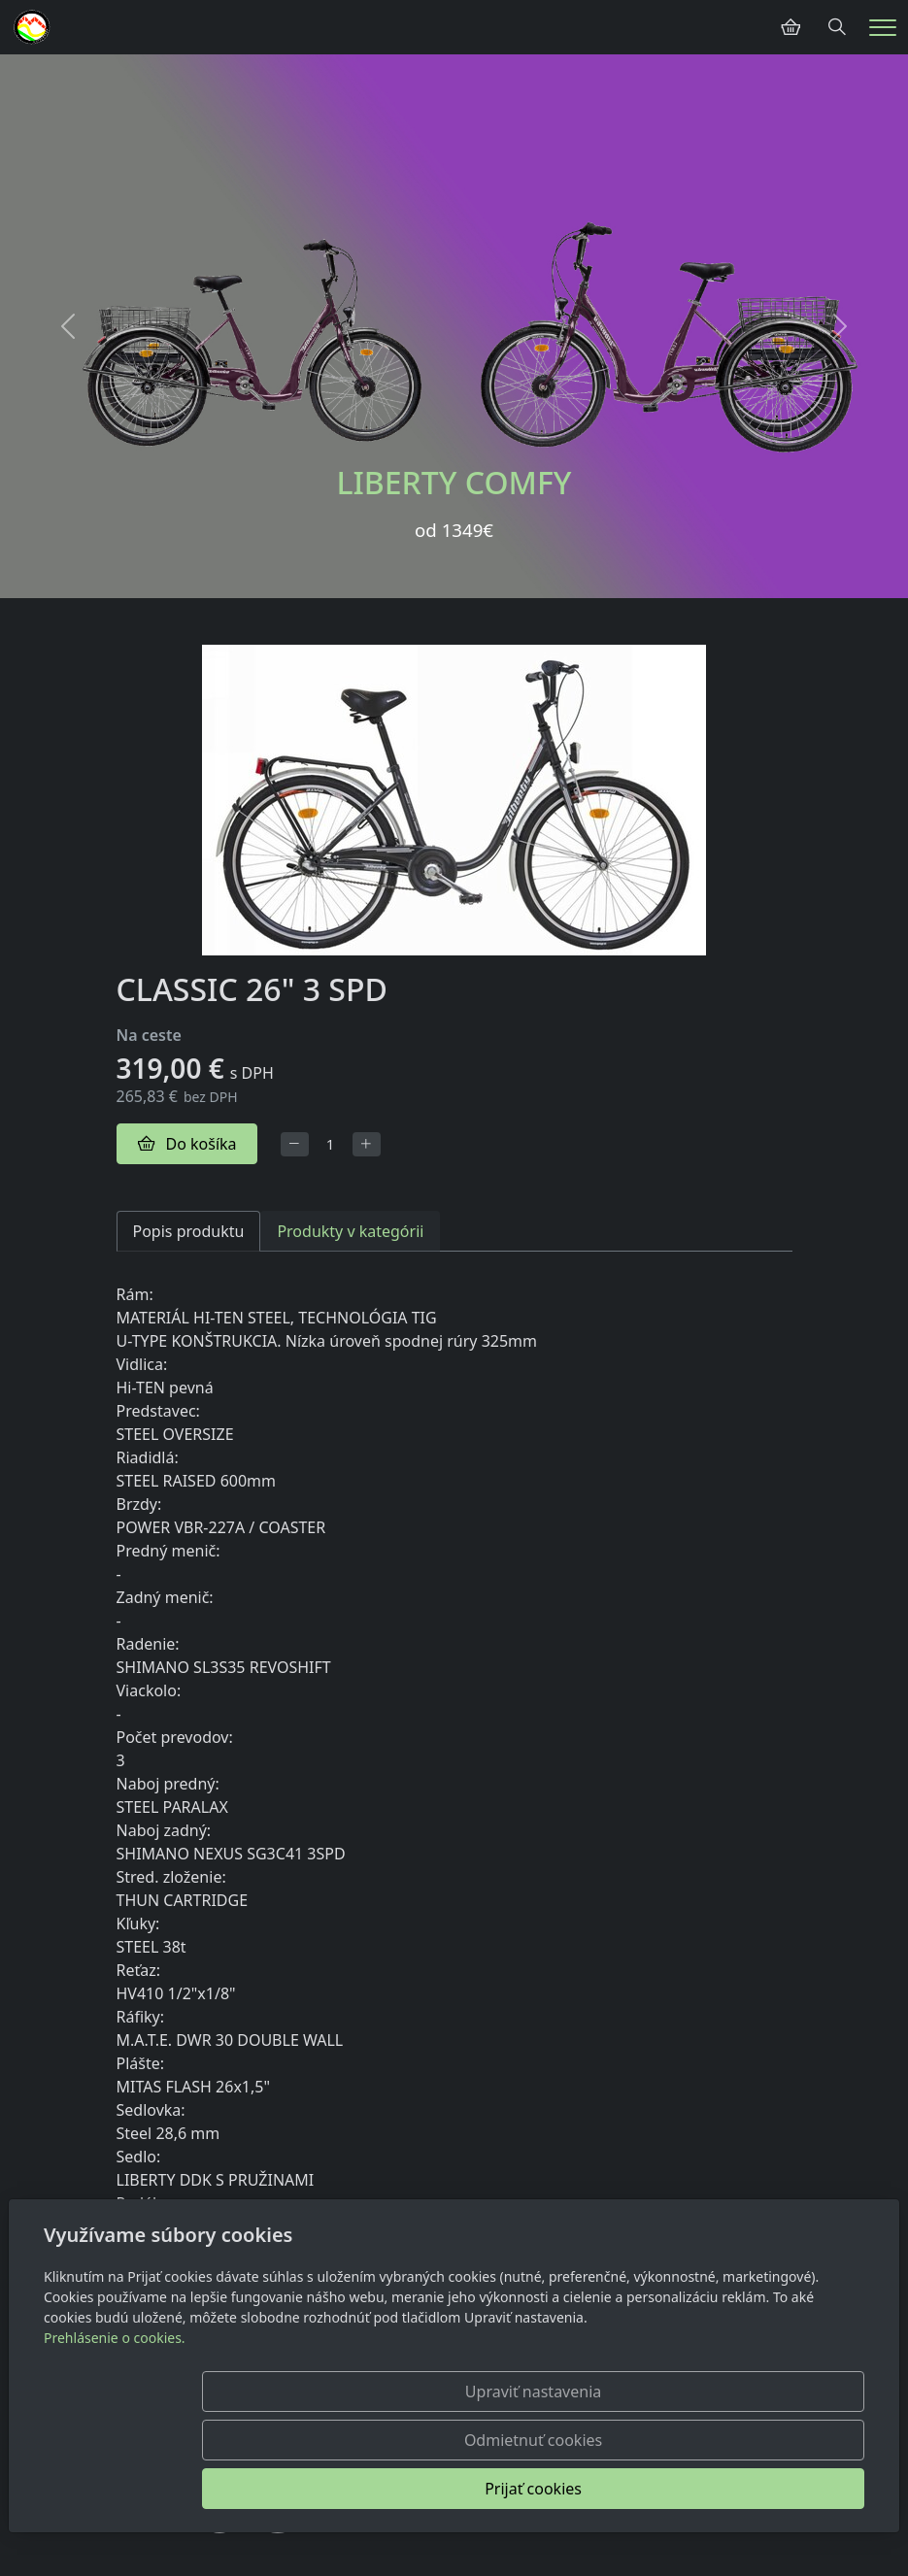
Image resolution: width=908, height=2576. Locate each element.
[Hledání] (837, 27)
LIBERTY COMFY (453, 482)
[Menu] (882, 27)
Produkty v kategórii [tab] (350, 1231)
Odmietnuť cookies (577, 2488)
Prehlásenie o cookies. (114, 2434)
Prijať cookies (771, 2488)
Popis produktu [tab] (189, 1231)
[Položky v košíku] (790, 27)
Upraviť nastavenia (383, 2488)
